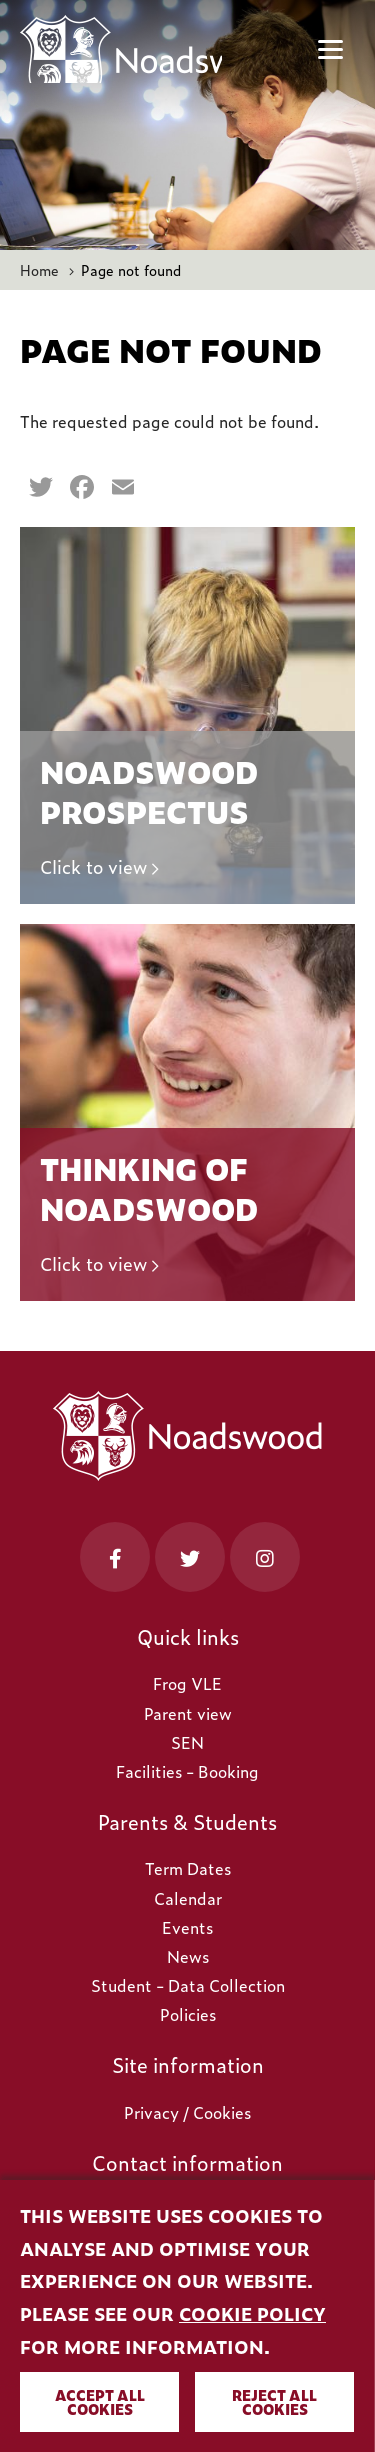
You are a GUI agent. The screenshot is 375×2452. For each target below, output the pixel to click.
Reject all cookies (274, 2401)
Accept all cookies (100, 2401)
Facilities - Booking (187, 1771)
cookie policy (252, 2313)
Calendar (188, 1898)
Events (187, 1927)
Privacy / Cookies (187, 2112)
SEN (187, 1742)
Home (39, 269)
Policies (188, 2014)
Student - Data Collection (188, 1985)
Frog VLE (187, 1683)
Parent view (188, 1713)
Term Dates (188, 1868)
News (188, 1956)
